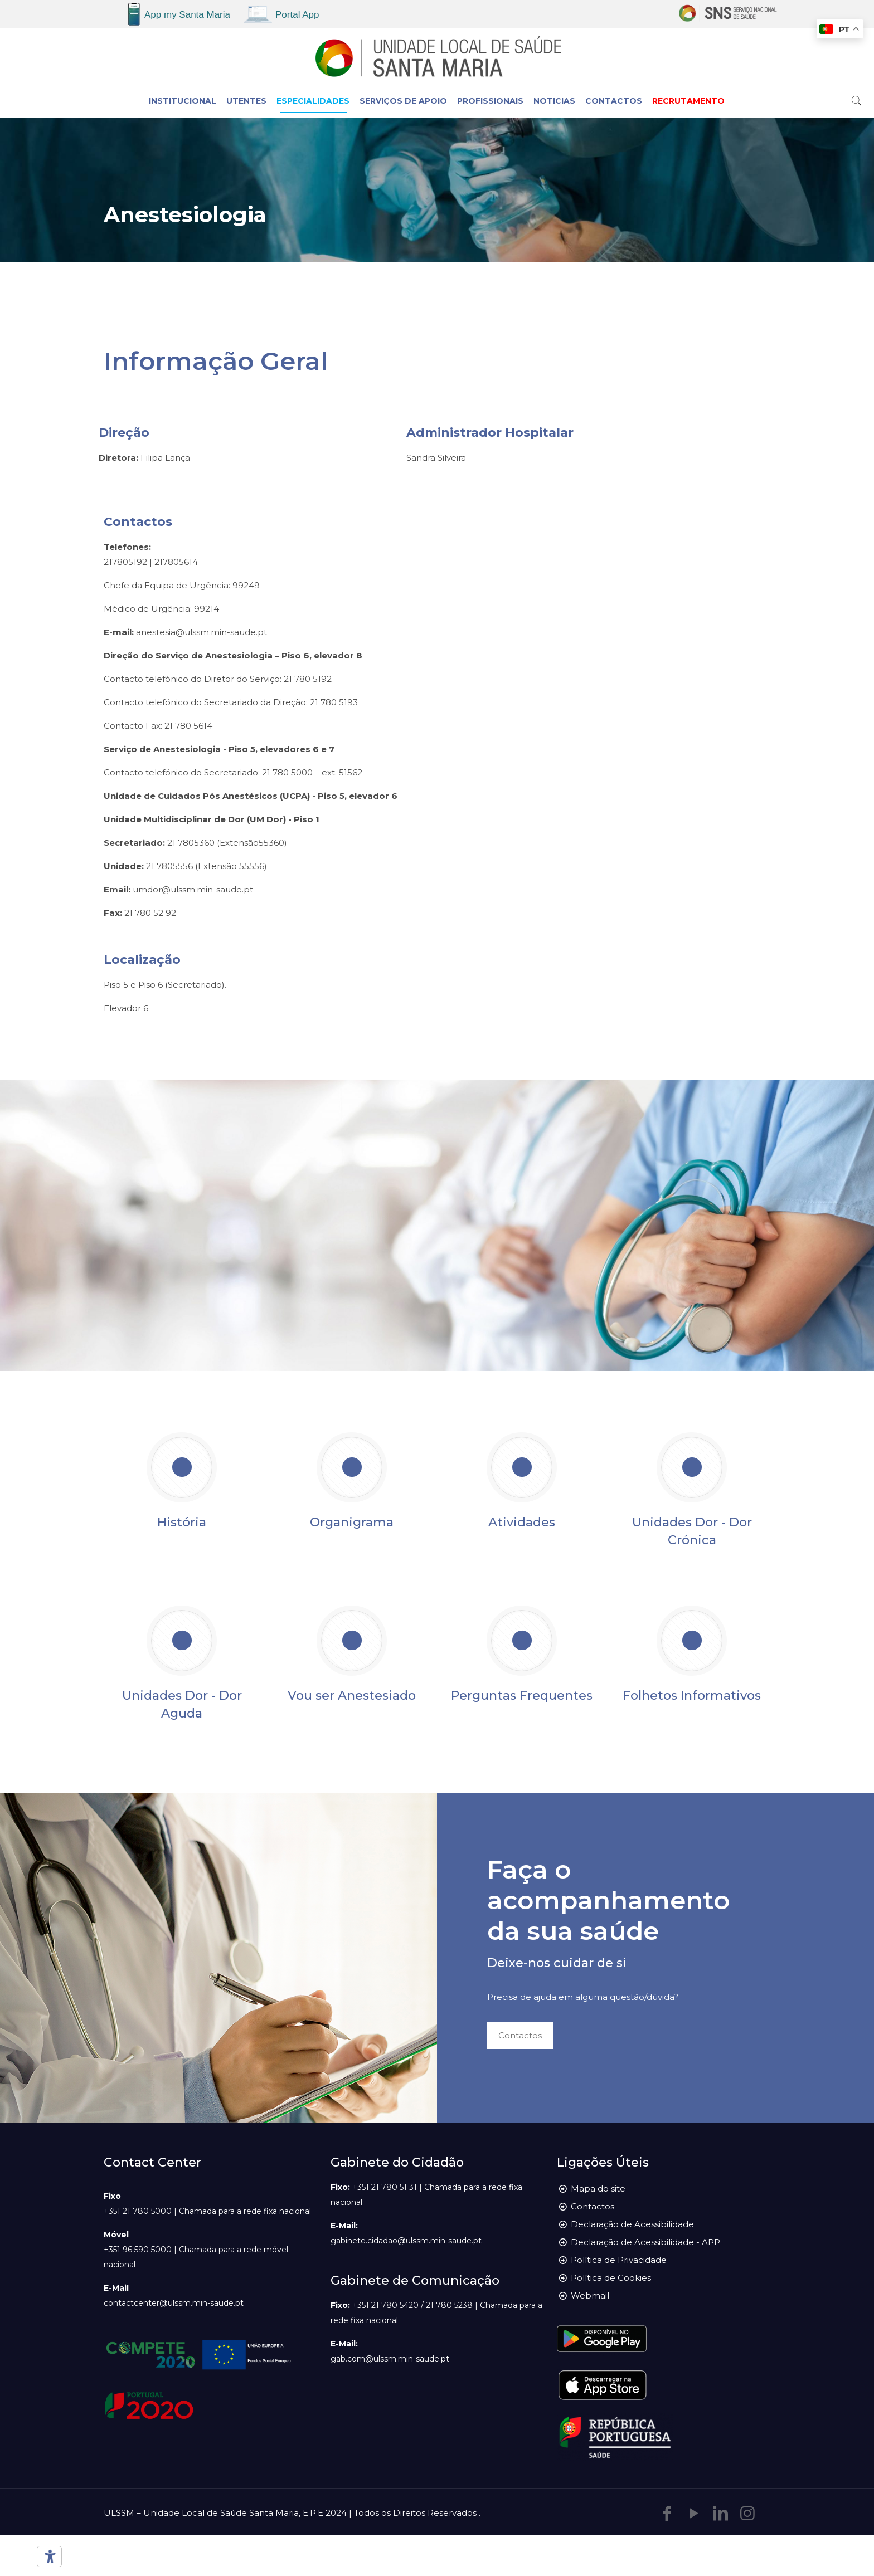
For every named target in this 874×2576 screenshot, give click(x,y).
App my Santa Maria (187, 14)
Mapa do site (598, 2188)
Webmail (590, 2295)
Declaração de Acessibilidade (632, 2224)
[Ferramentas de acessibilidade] (47, 2556)
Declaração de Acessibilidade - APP (645, 2242)
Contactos (592, 2206)
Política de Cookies (611, 2277)
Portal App (297, 14)
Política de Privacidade (619, 2260)
